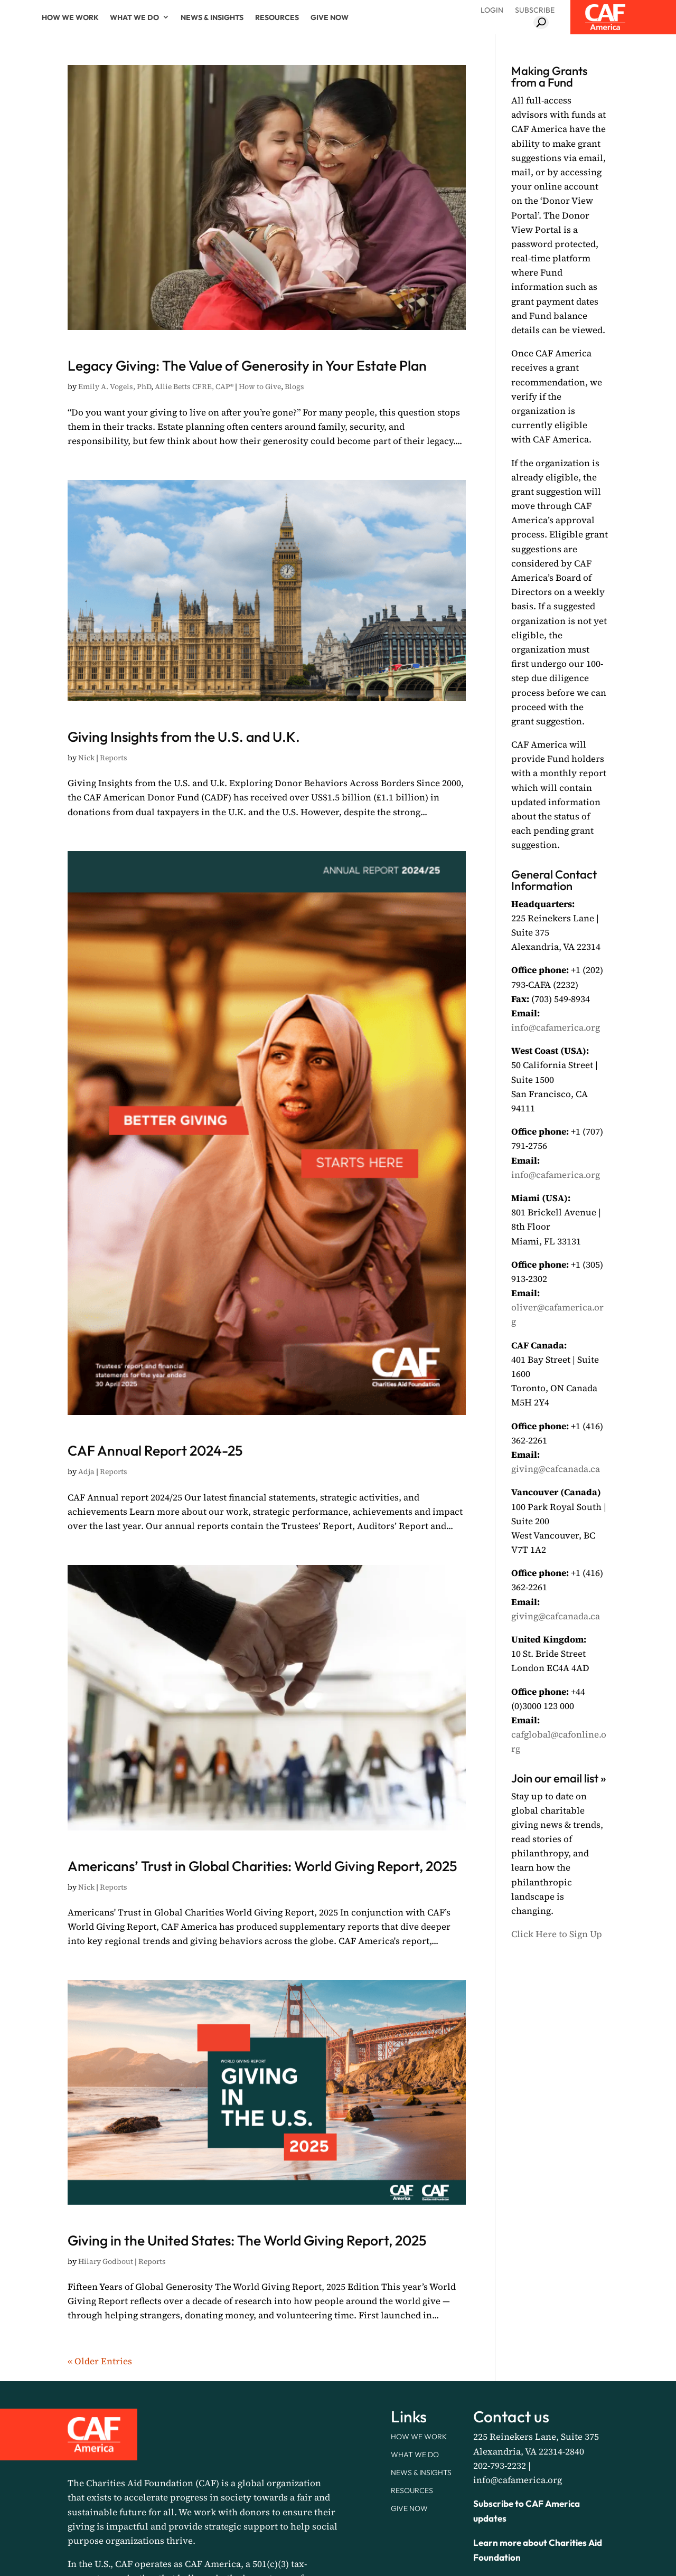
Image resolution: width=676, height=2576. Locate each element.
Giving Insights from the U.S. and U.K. (247, 774)
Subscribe (535, 10)
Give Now (330, 17)
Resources (277, 17)
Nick (86, 814)
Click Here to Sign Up (556, 1934)
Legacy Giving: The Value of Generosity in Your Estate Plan (257, 374)
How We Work (70, 17)
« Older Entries (100, 2503)
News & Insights (212, 17)
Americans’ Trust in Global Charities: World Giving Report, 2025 (264, 1946)
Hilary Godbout (105, 2404)
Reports (113, 814)
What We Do (134, 17)
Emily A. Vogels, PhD (114, 415)
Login (492, 10)
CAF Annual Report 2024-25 (246, 1502)
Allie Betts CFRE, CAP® (194, 415)
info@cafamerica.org (555, 1027)
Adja (86, 1528)
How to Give (260, 415)
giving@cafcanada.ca (555, 1468)
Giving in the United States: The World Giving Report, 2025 (266, 2363)
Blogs (294, 415)
